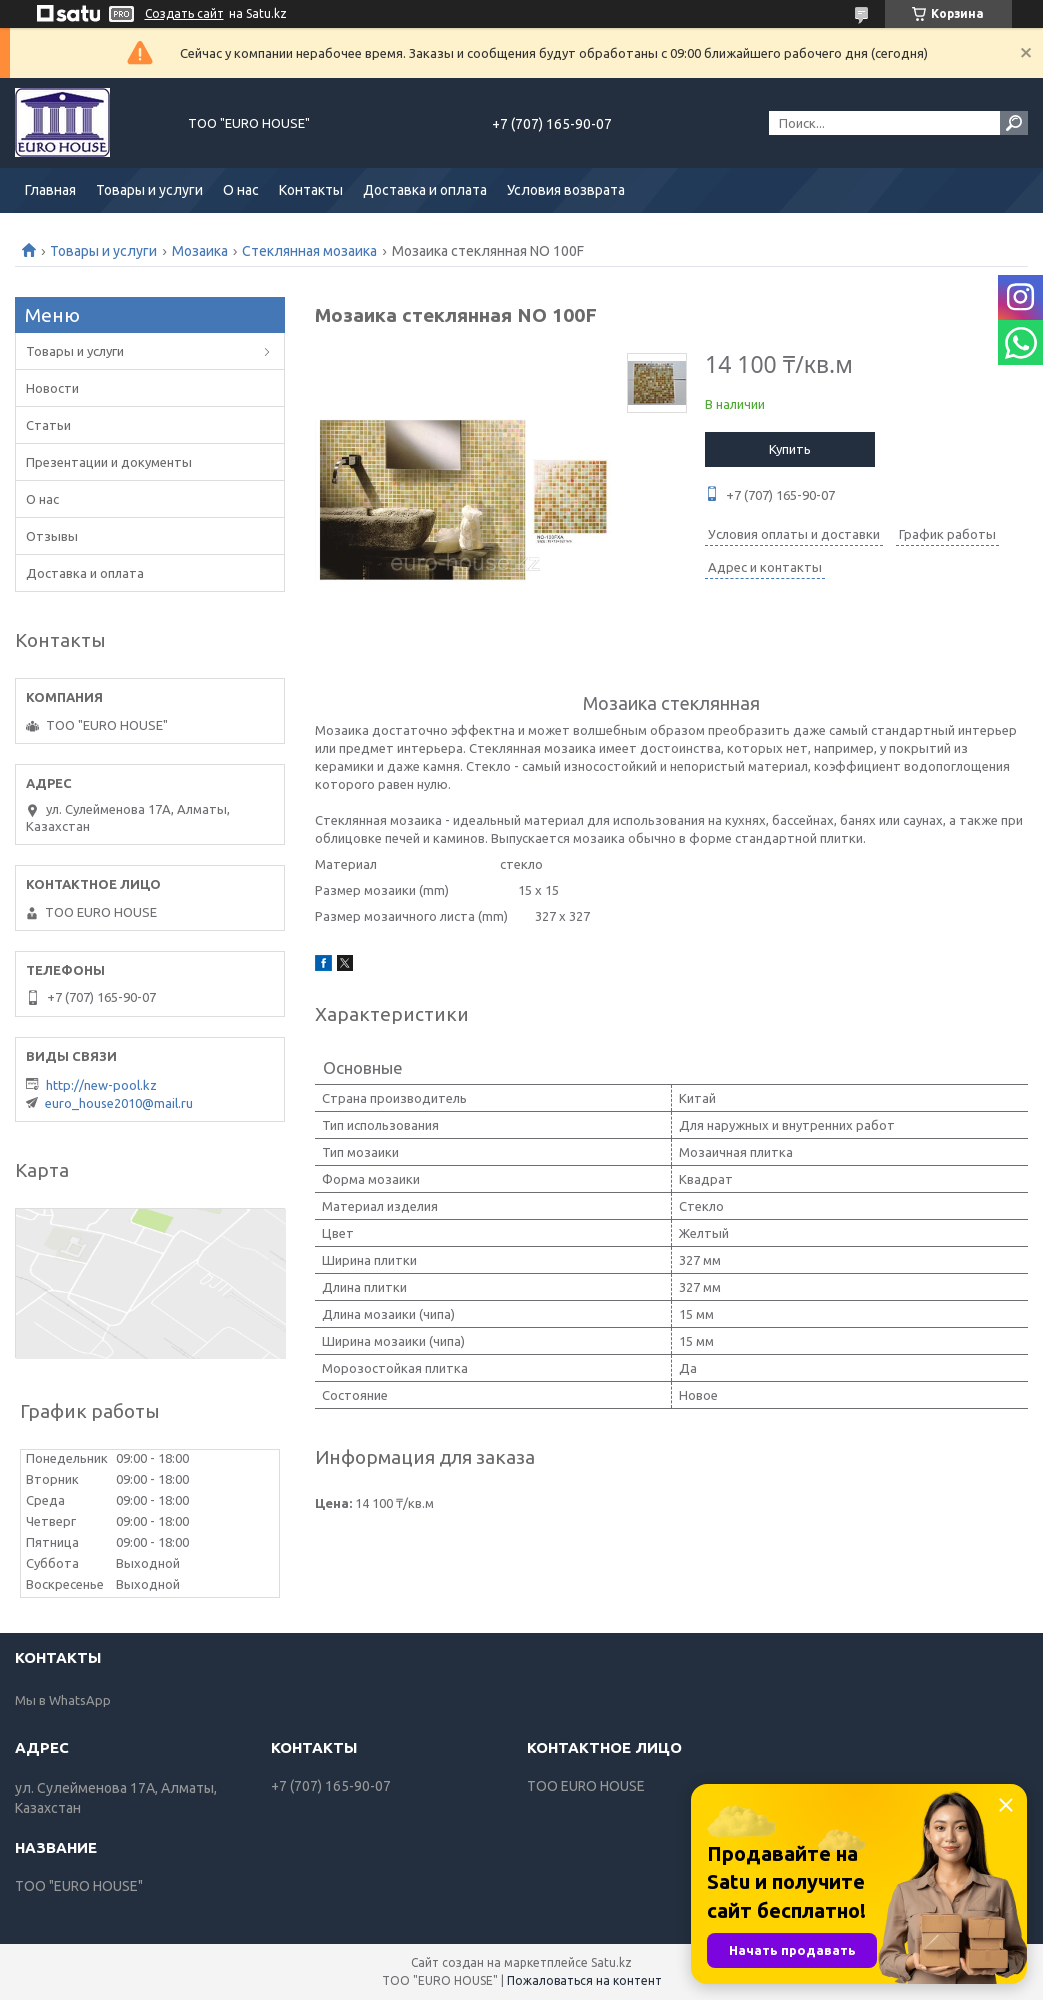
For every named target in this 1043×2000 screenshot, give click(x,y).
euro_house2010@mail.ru (119, 1103)
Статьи (48, 425)
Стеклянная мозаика (309, 251)
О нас (241, 190)
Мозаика (200, 251)
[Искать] (1014, 123)
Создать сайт (184, 13)
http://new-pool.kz (101, 1085)
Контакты (311, 190)
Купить (790, 449)
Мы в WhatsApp (63, 1700)
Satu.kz (611, 1962)
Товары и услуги (149, 190)
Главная (50, 190)
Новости (52, 388)
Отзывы (52, 536)
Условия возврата (566, 190)
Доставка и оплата (425, 190)
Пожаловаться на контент (584, 1980)
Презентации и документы (109, 462)
